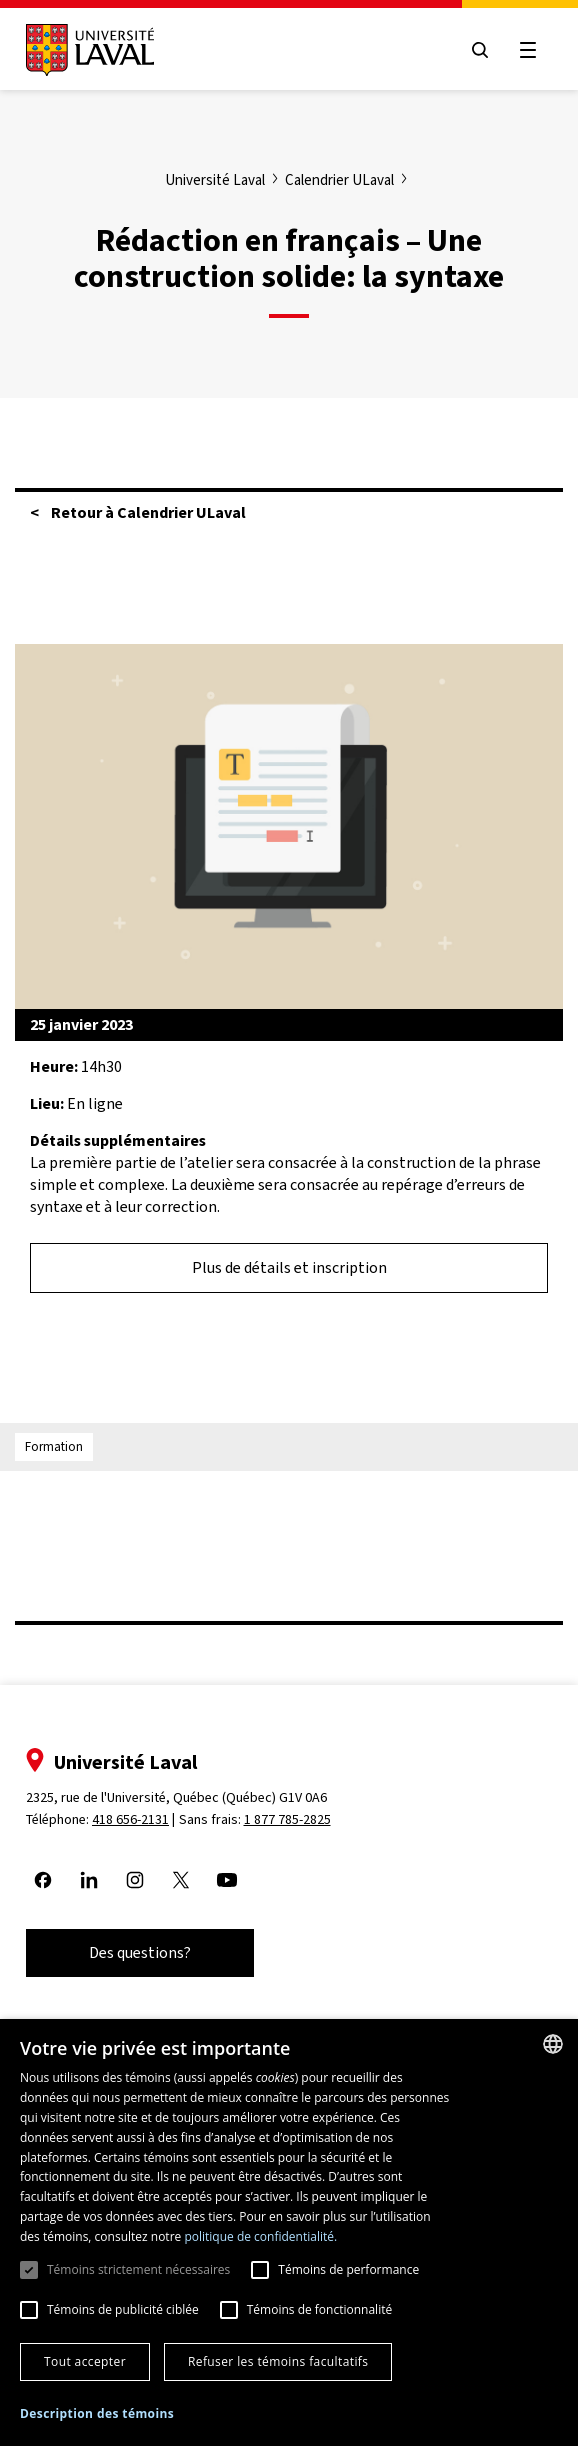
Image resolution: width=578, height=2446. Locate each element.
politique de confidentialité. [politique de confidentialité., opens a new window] (260, 2236)
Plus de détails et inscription (289, 1267)
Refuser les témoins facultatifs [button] (278, 2361)
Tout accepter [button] (85, 2361)
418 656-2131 (130, 1819)
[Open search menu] (480, 50)
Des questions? (140, 1952)
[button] (97, 2414)
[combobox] (553, 2044)
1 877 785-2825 (287, 1819)
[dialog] (289, 2232)
